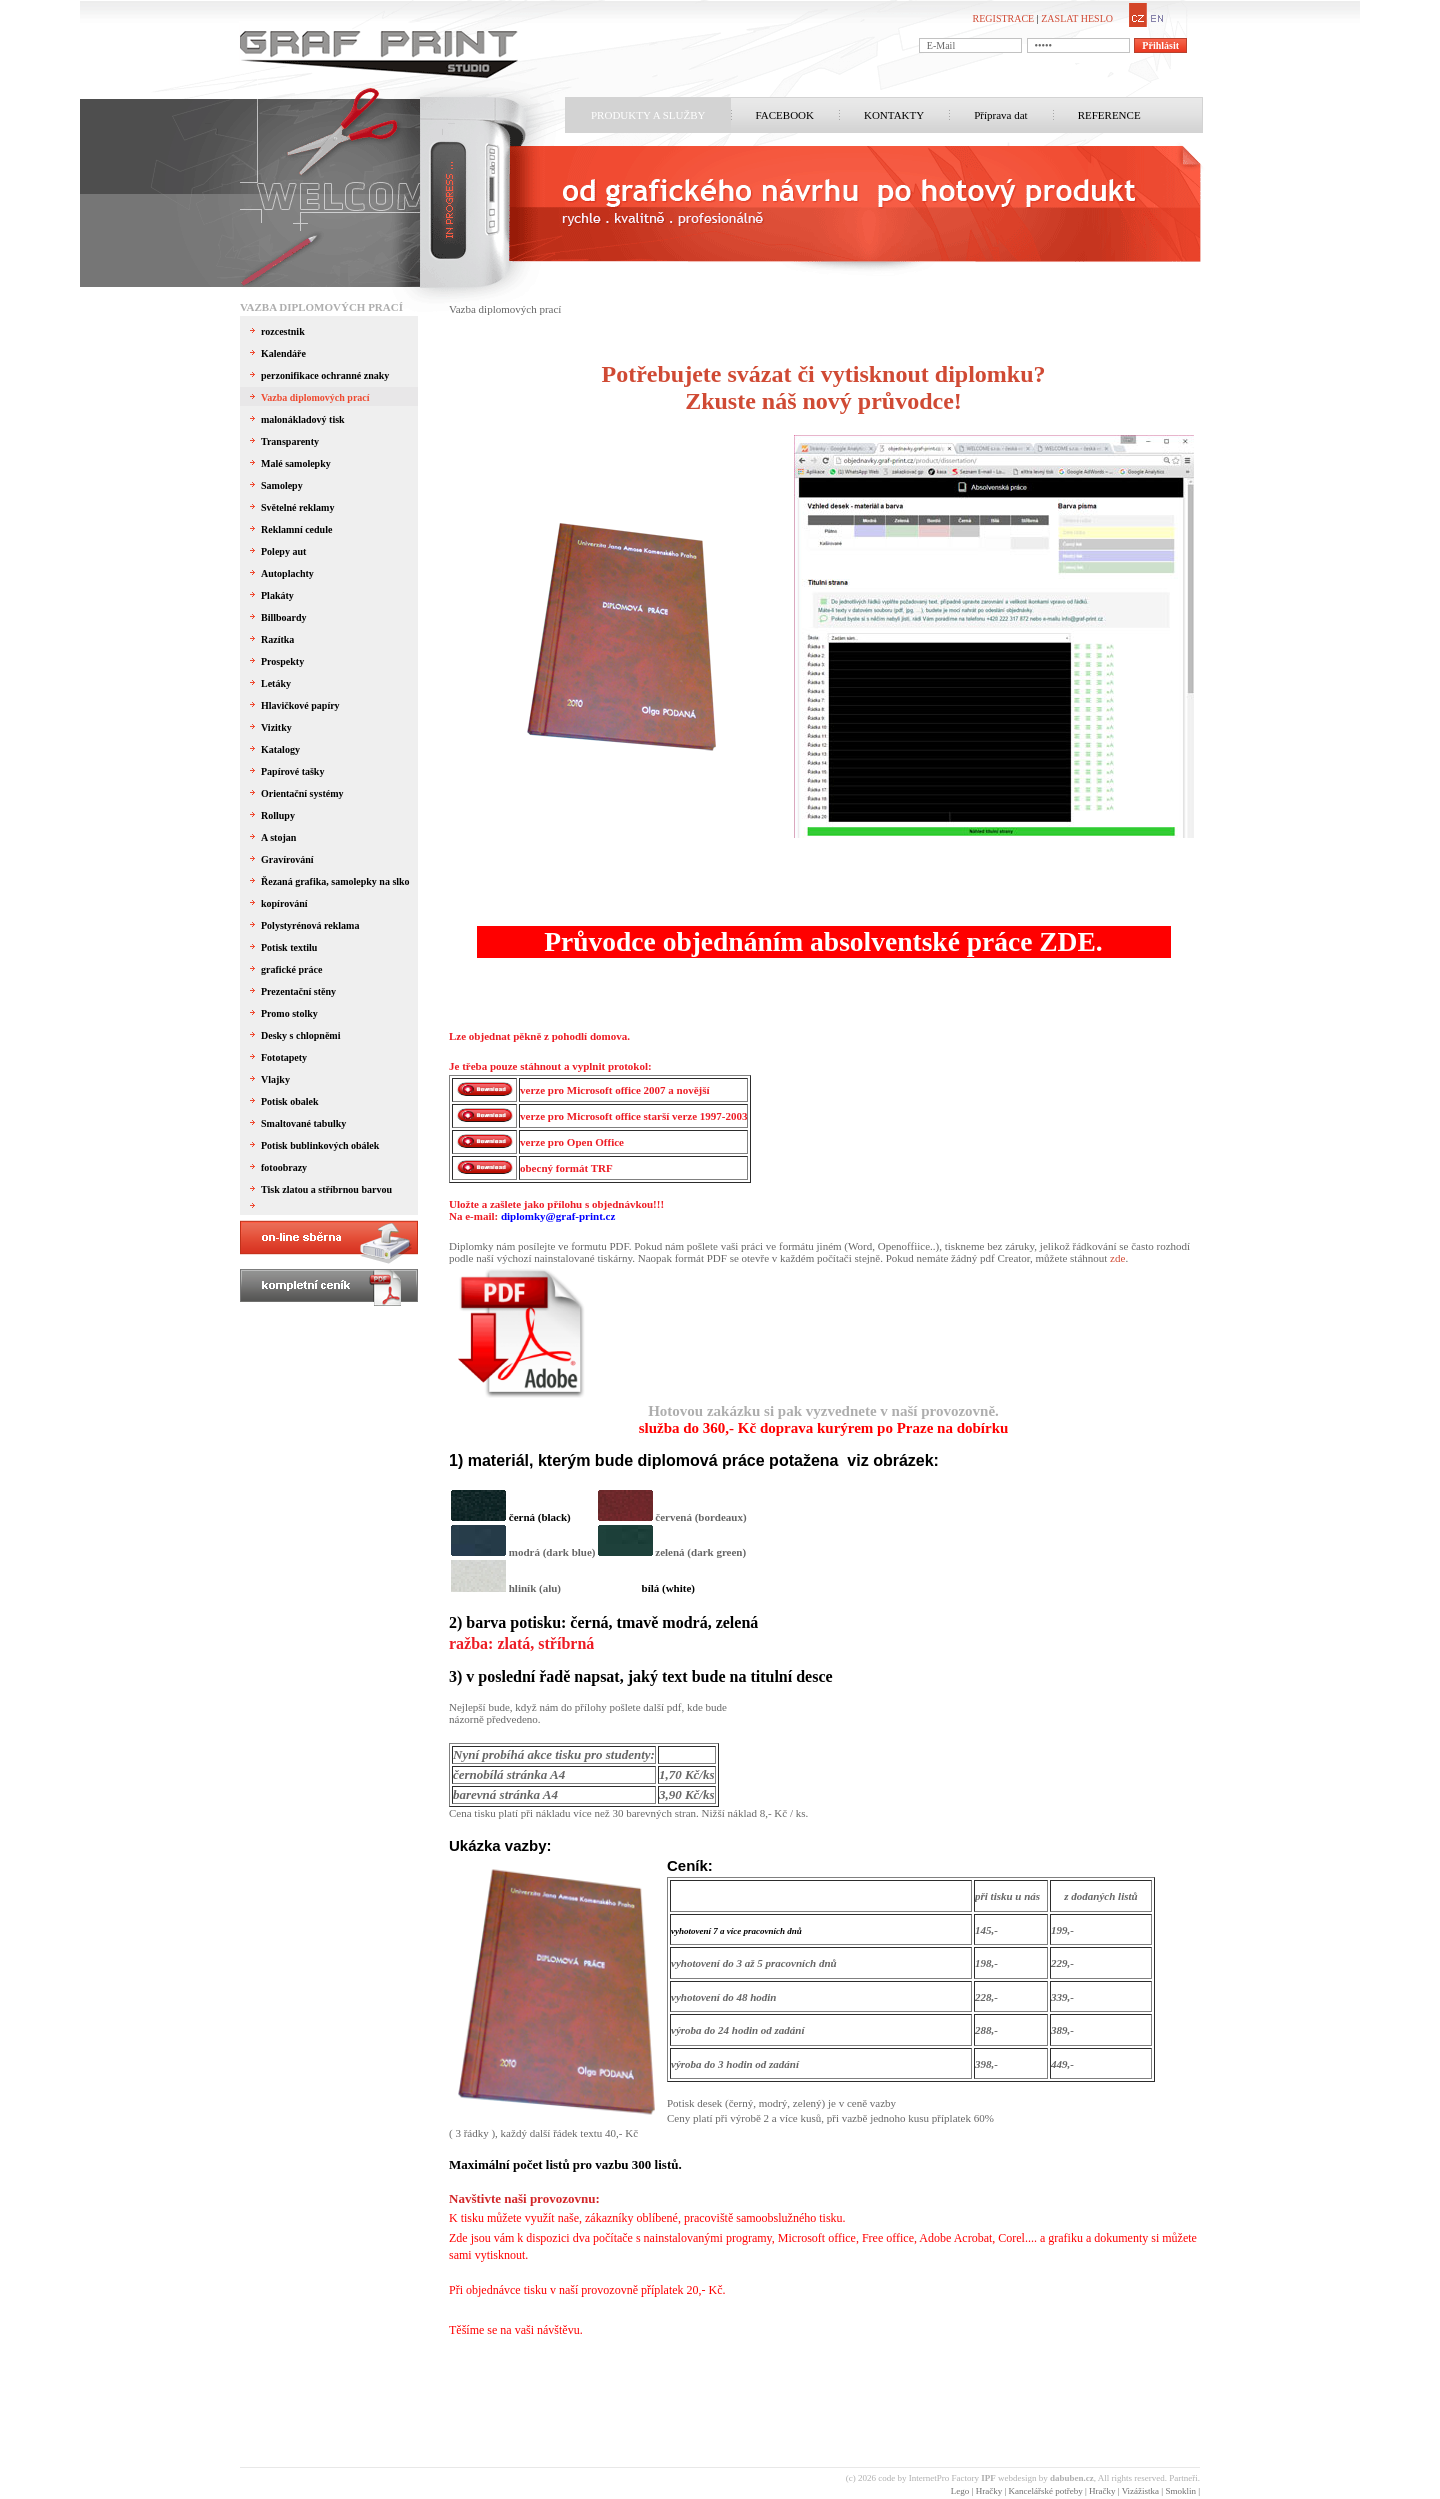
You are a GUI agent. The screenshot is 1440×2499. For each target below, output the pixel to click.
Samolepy (282, 485)
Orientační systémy (302, 793)
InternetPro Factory (952, 2478)
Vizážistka (1140, 2491)
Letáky (276, 683)
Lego (960, 2491)
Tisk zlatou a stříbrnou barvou (326, 1189)
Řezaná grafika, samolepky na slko (335, 881)
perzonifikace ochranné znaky (325, 375)
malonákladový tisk (303, 419)
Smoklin (1180, 2491)
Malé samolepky (296, 463)
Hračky (989, 2491)
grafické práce (291, 969)
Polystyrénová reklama (310, 925)
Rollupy (278, 815)
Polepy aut (283, 551)
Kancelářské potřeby (1045, 2491)
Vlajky (275, 1079)
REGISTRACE (1004, 18)
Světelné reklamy (297, 507)
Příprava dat (1000, 115)
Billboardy (284, 617)
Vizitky (276, 727)
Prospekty (282, 661)
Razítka (277, 639)
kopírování (284, 903)
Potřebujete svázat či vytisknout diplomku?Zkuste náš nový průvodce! (824, 387)
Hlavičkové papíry (300, 705)
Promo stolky (289, 1013)
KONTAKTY (894, 115)
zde (1117, 1258)
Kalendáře (283, 353)
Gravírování (287, 859)
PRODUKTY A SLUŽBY (648, 115)
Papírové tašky (292, 771)
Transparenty (290, 441)
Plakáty (277, 595)
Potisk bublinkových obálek (320, 1145)
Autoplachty (287, 573)
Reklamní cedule (296, 529)
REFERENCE (1109, 115)
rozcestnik (283, 331)
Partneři (1183, 2478)
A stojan (278, 837)
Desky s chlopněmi (300, 1035)
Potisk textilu (289, 947)
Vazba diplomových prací (321, 307)
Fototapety (284, 1057)
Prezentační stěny (298, 991)
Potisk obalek (290, 1101)
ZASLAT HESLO (1077, 18)
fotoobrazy (284, 1167)
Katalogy (280, 749)
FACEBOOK (785, 115)
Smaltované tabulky (303, 1123)
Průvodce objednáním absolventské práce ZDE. (823, 941)
